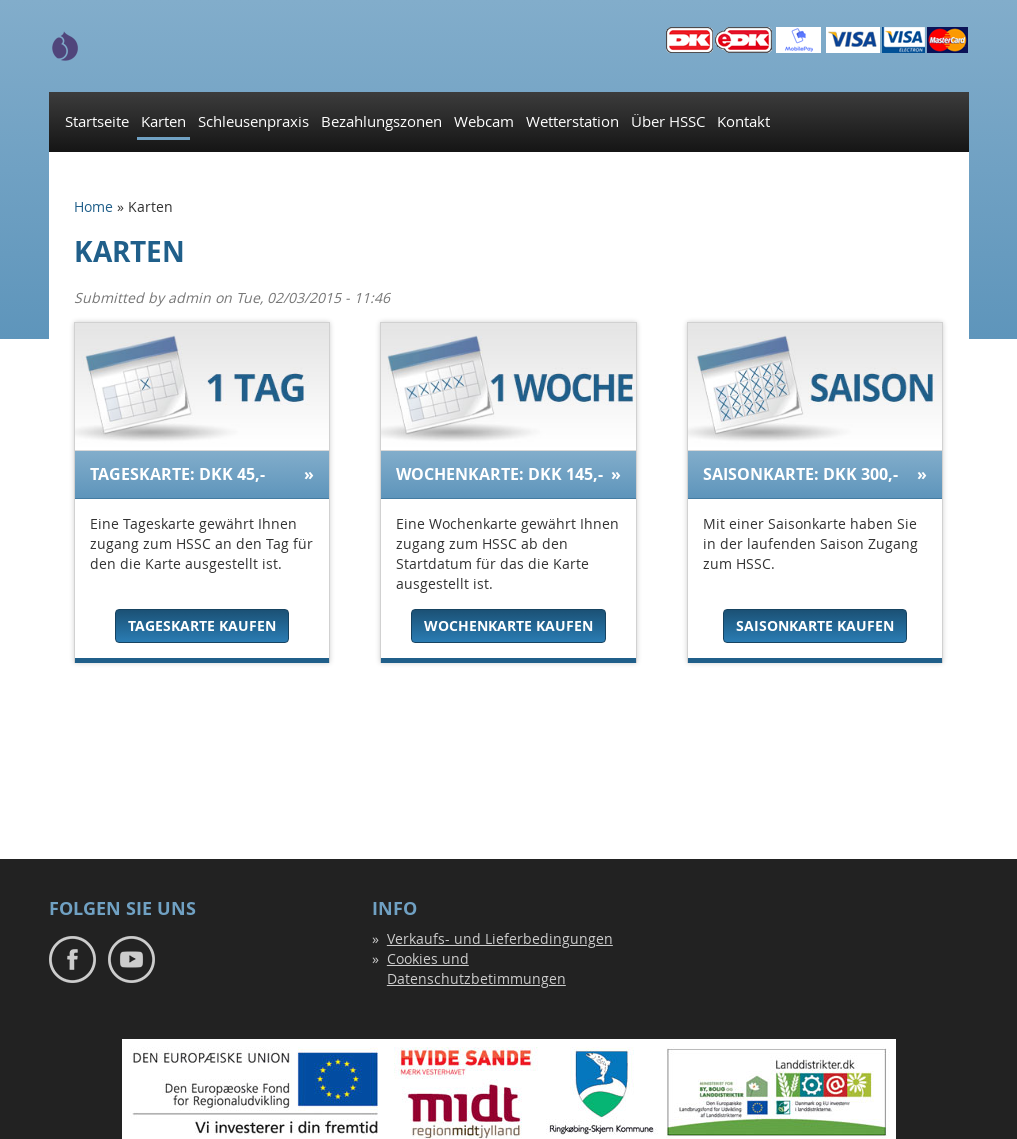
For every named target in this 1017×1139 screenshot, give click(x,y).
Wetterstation (572, 121)
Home (93, 206)
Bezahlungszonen (381, 121)
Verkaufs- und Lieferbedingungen (500, 938)
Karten (163, 121)
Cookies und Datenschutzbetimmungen (476, 968)
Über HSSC (668, 121)
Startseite (97, 121)
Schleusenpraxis (253, 121)
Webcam (484, 121)
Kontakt (743, 121)
